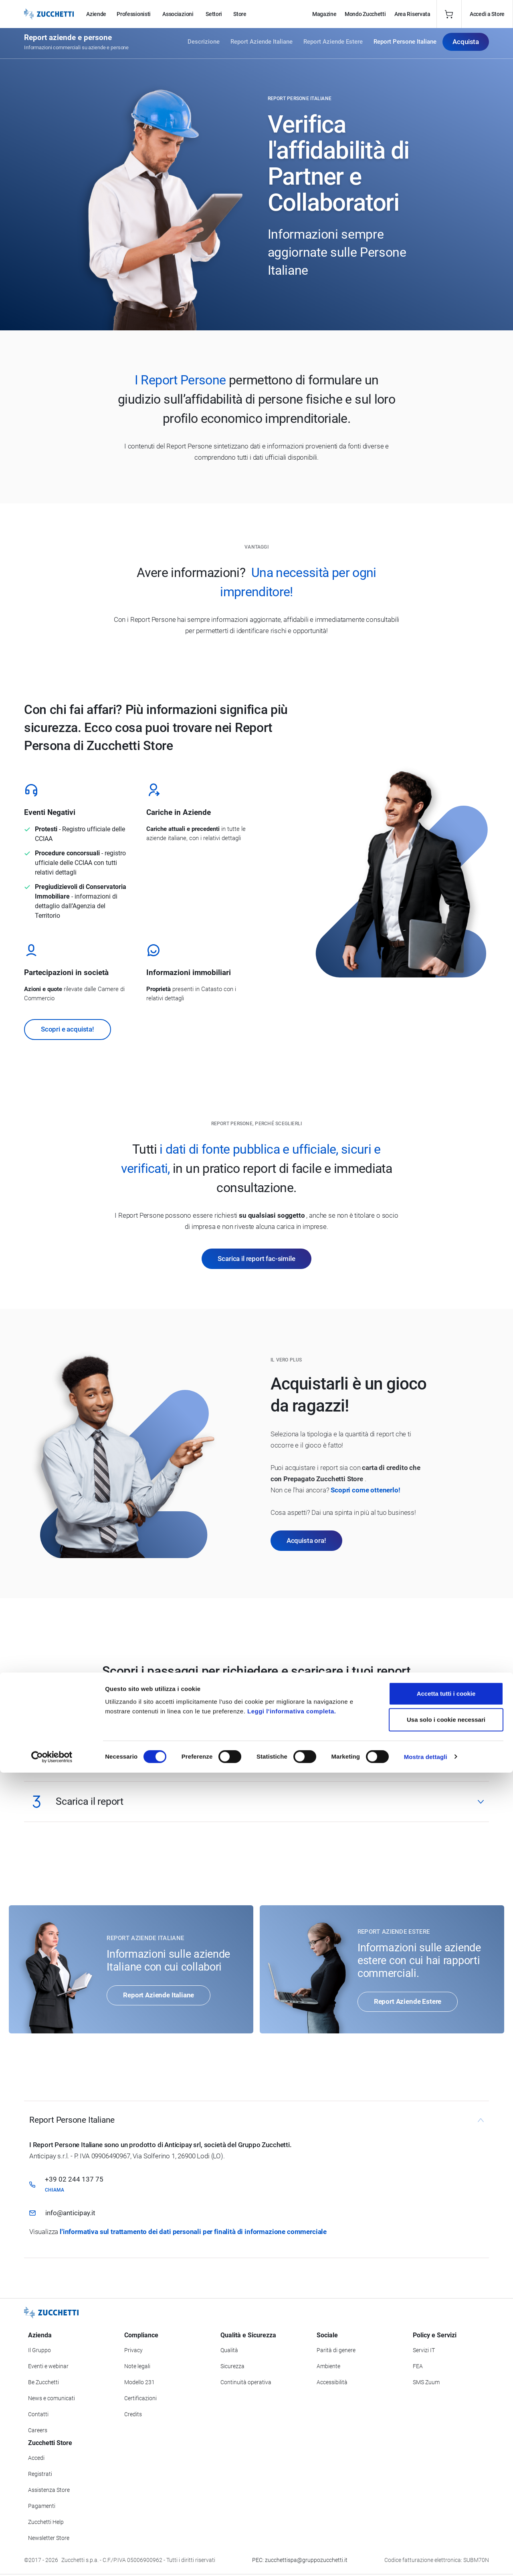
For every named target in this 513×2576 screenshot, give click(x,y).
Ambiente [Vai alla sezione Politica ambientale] (328, 2366)
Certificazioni (140, 2398)
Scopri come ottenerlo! (365, 1490)
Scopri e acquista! (67, 1029)
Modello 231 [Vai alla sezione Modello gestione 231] (139, 2382)
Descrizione (204, 44)
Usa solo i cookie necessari (446, 2523)
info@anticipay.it (70, 2213)
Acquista (465, 44)
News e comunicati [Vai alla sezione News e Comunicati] (51, 2398)
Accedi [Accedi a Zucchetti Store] (36, 2458)
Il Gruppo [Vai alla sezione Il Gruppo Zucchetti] (39, 2350)
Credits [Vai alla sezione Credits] (133, 2414)
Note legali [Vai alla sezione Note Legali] (137, 2366)
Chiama (54, 2190)
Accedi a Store (487, 14)
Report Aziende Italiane (261, 44)
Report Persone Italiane (405, 44)
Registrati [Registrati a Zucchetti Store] (40, 2474)
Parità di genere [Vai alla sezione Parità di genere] (336, 2350)
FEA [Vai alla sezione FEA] (418, 2366)
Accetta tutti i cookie (446, 2497)
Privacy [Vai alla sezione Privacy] (133, 2350)
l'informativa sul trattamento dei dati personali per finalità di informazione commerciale (193, 2232)
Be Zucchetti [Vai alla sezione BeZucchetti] (43, 2382)
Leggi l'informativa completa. (291, 2514)
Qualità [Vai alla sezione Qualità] (229, 2350)
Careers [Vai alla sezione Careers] (37, 2430)
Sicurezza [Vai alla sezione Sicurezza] (232, 2366)
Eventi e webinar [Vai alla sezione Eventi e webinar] (48, 2366)
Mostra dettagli (425, 2560)
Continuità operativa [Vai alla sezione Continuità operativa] (245, 2382)
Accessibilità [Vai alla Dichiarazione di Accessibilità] (332, 2382)
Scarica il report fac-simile (256, 1259)
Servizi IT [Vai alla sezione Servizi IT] (424, 2350)
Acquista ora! (306, 1540)
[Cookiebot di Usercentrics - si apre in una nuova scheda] (52, 2560)
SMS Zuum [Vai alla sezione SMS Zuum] (426, 2382)
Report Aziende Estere (333, 44)
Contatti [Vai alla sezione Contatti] (38, 2414)
